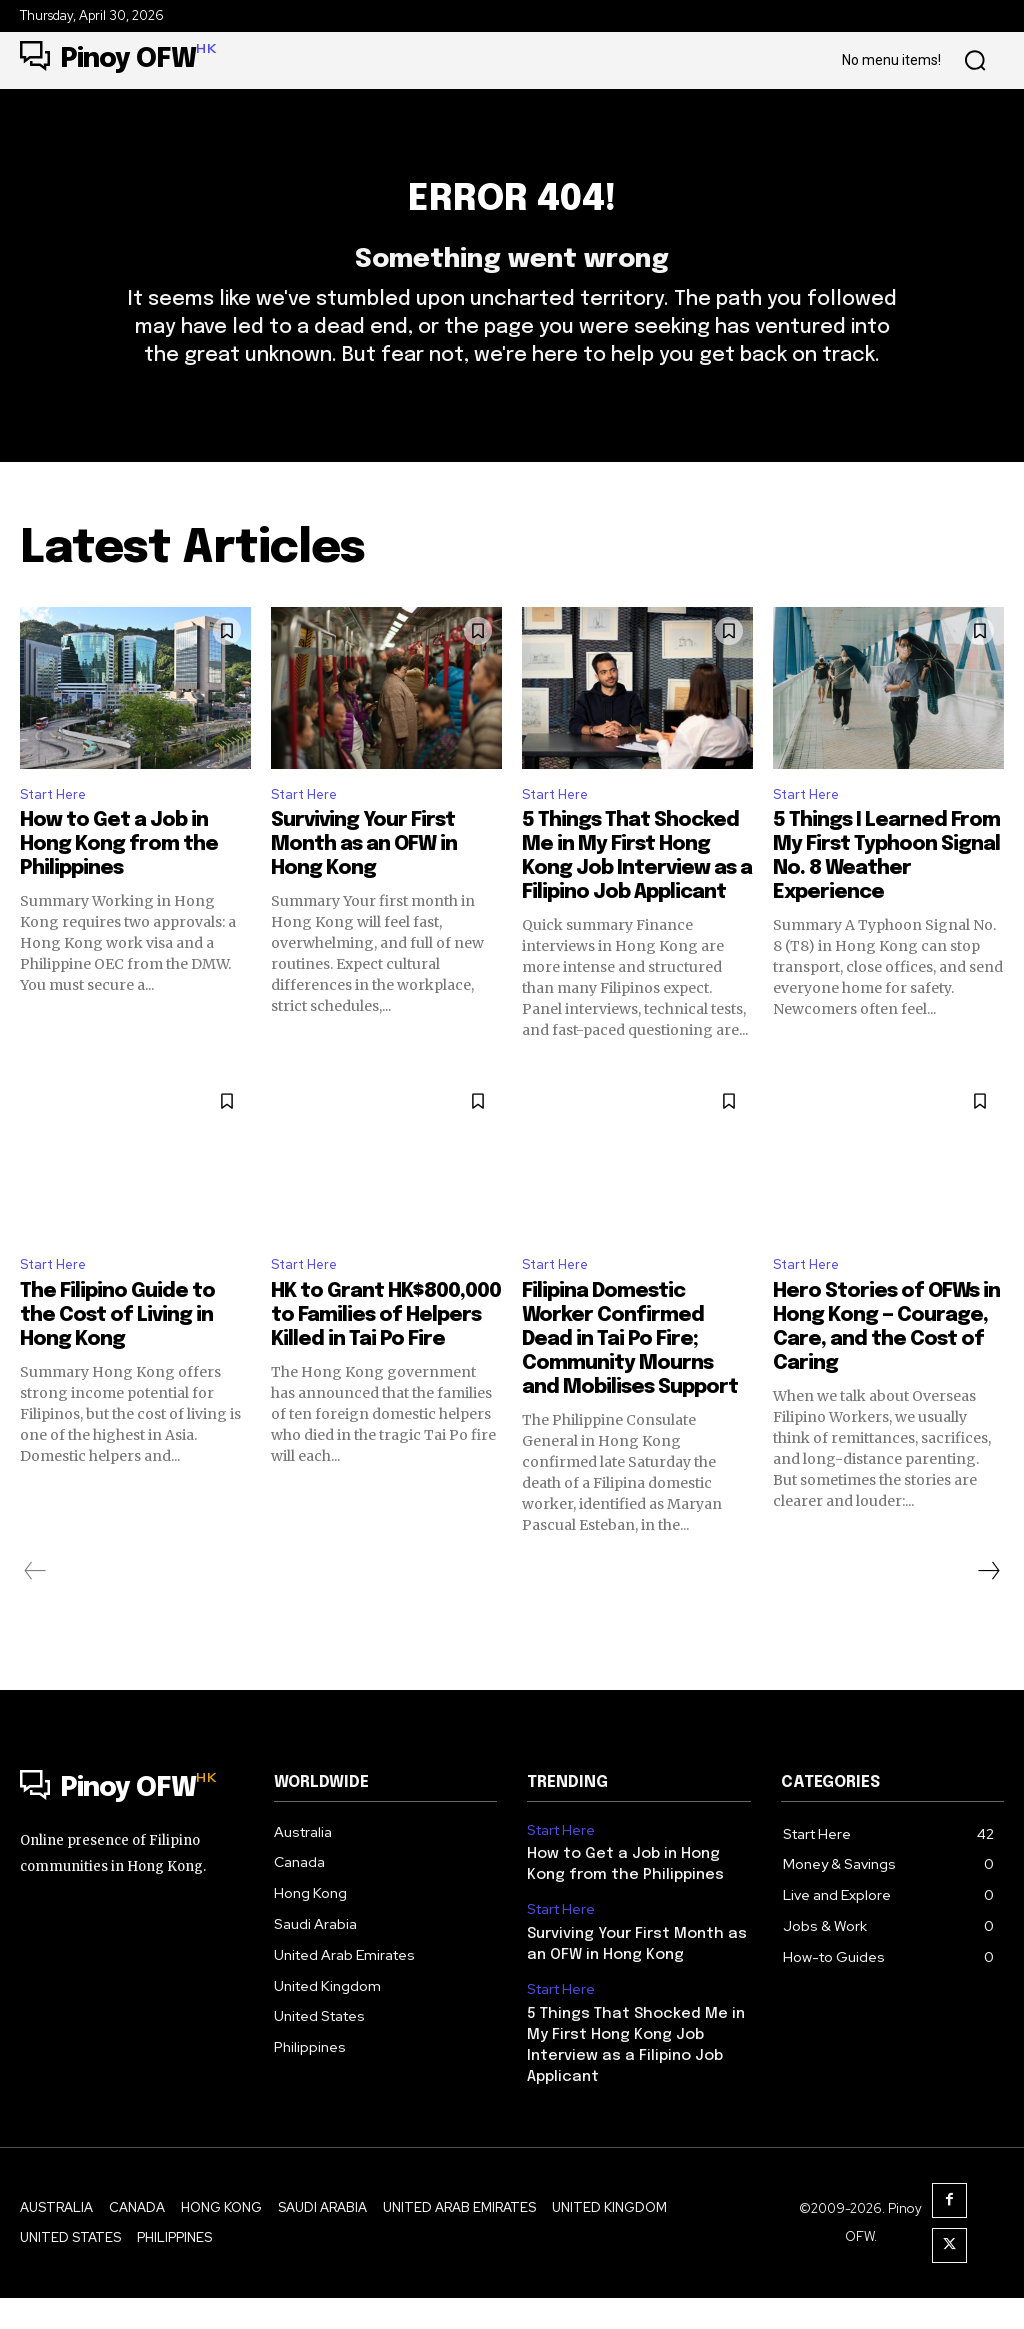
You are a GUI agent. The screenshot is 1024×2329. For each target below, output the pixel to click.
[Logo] (118, 60)
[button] (975, 61)
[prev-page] (35, 1619)
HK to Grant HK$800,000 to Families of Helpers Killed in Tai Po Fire (386, 1363)
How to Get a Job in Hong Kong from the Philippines (119, 887)
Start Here (59, 835)
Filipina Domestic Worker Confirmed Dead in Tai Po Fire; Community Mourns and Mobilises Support (630, 1387)
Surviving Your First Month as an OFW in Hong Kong (364, 887)
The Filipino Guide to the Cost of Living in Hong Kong (117, 1363)
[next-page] (988, 1619)
